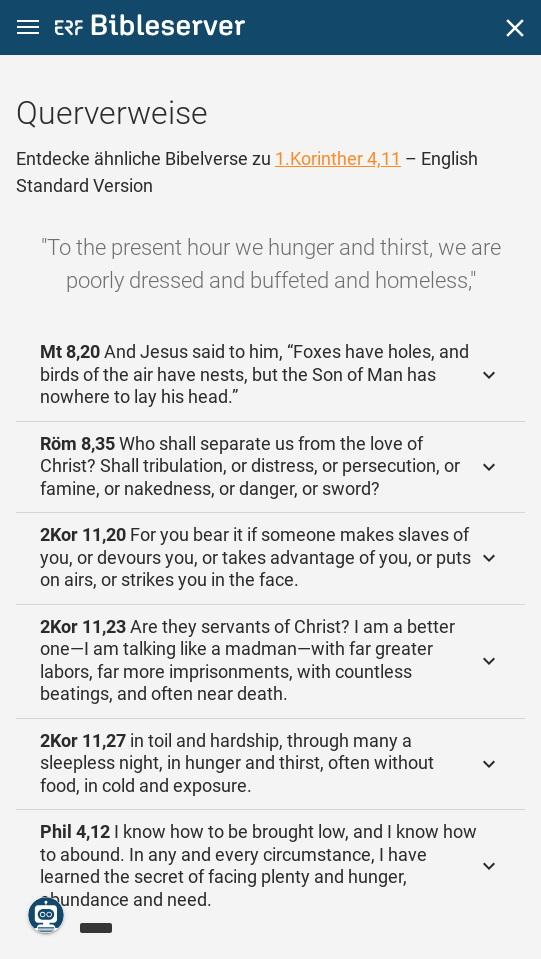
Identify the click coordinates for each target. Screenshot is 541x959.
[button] (28, 27)
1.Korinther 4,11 (338, 158)
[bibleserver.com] (150, 28)
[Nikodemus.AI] (46, 915)
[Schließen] (515, 28)
